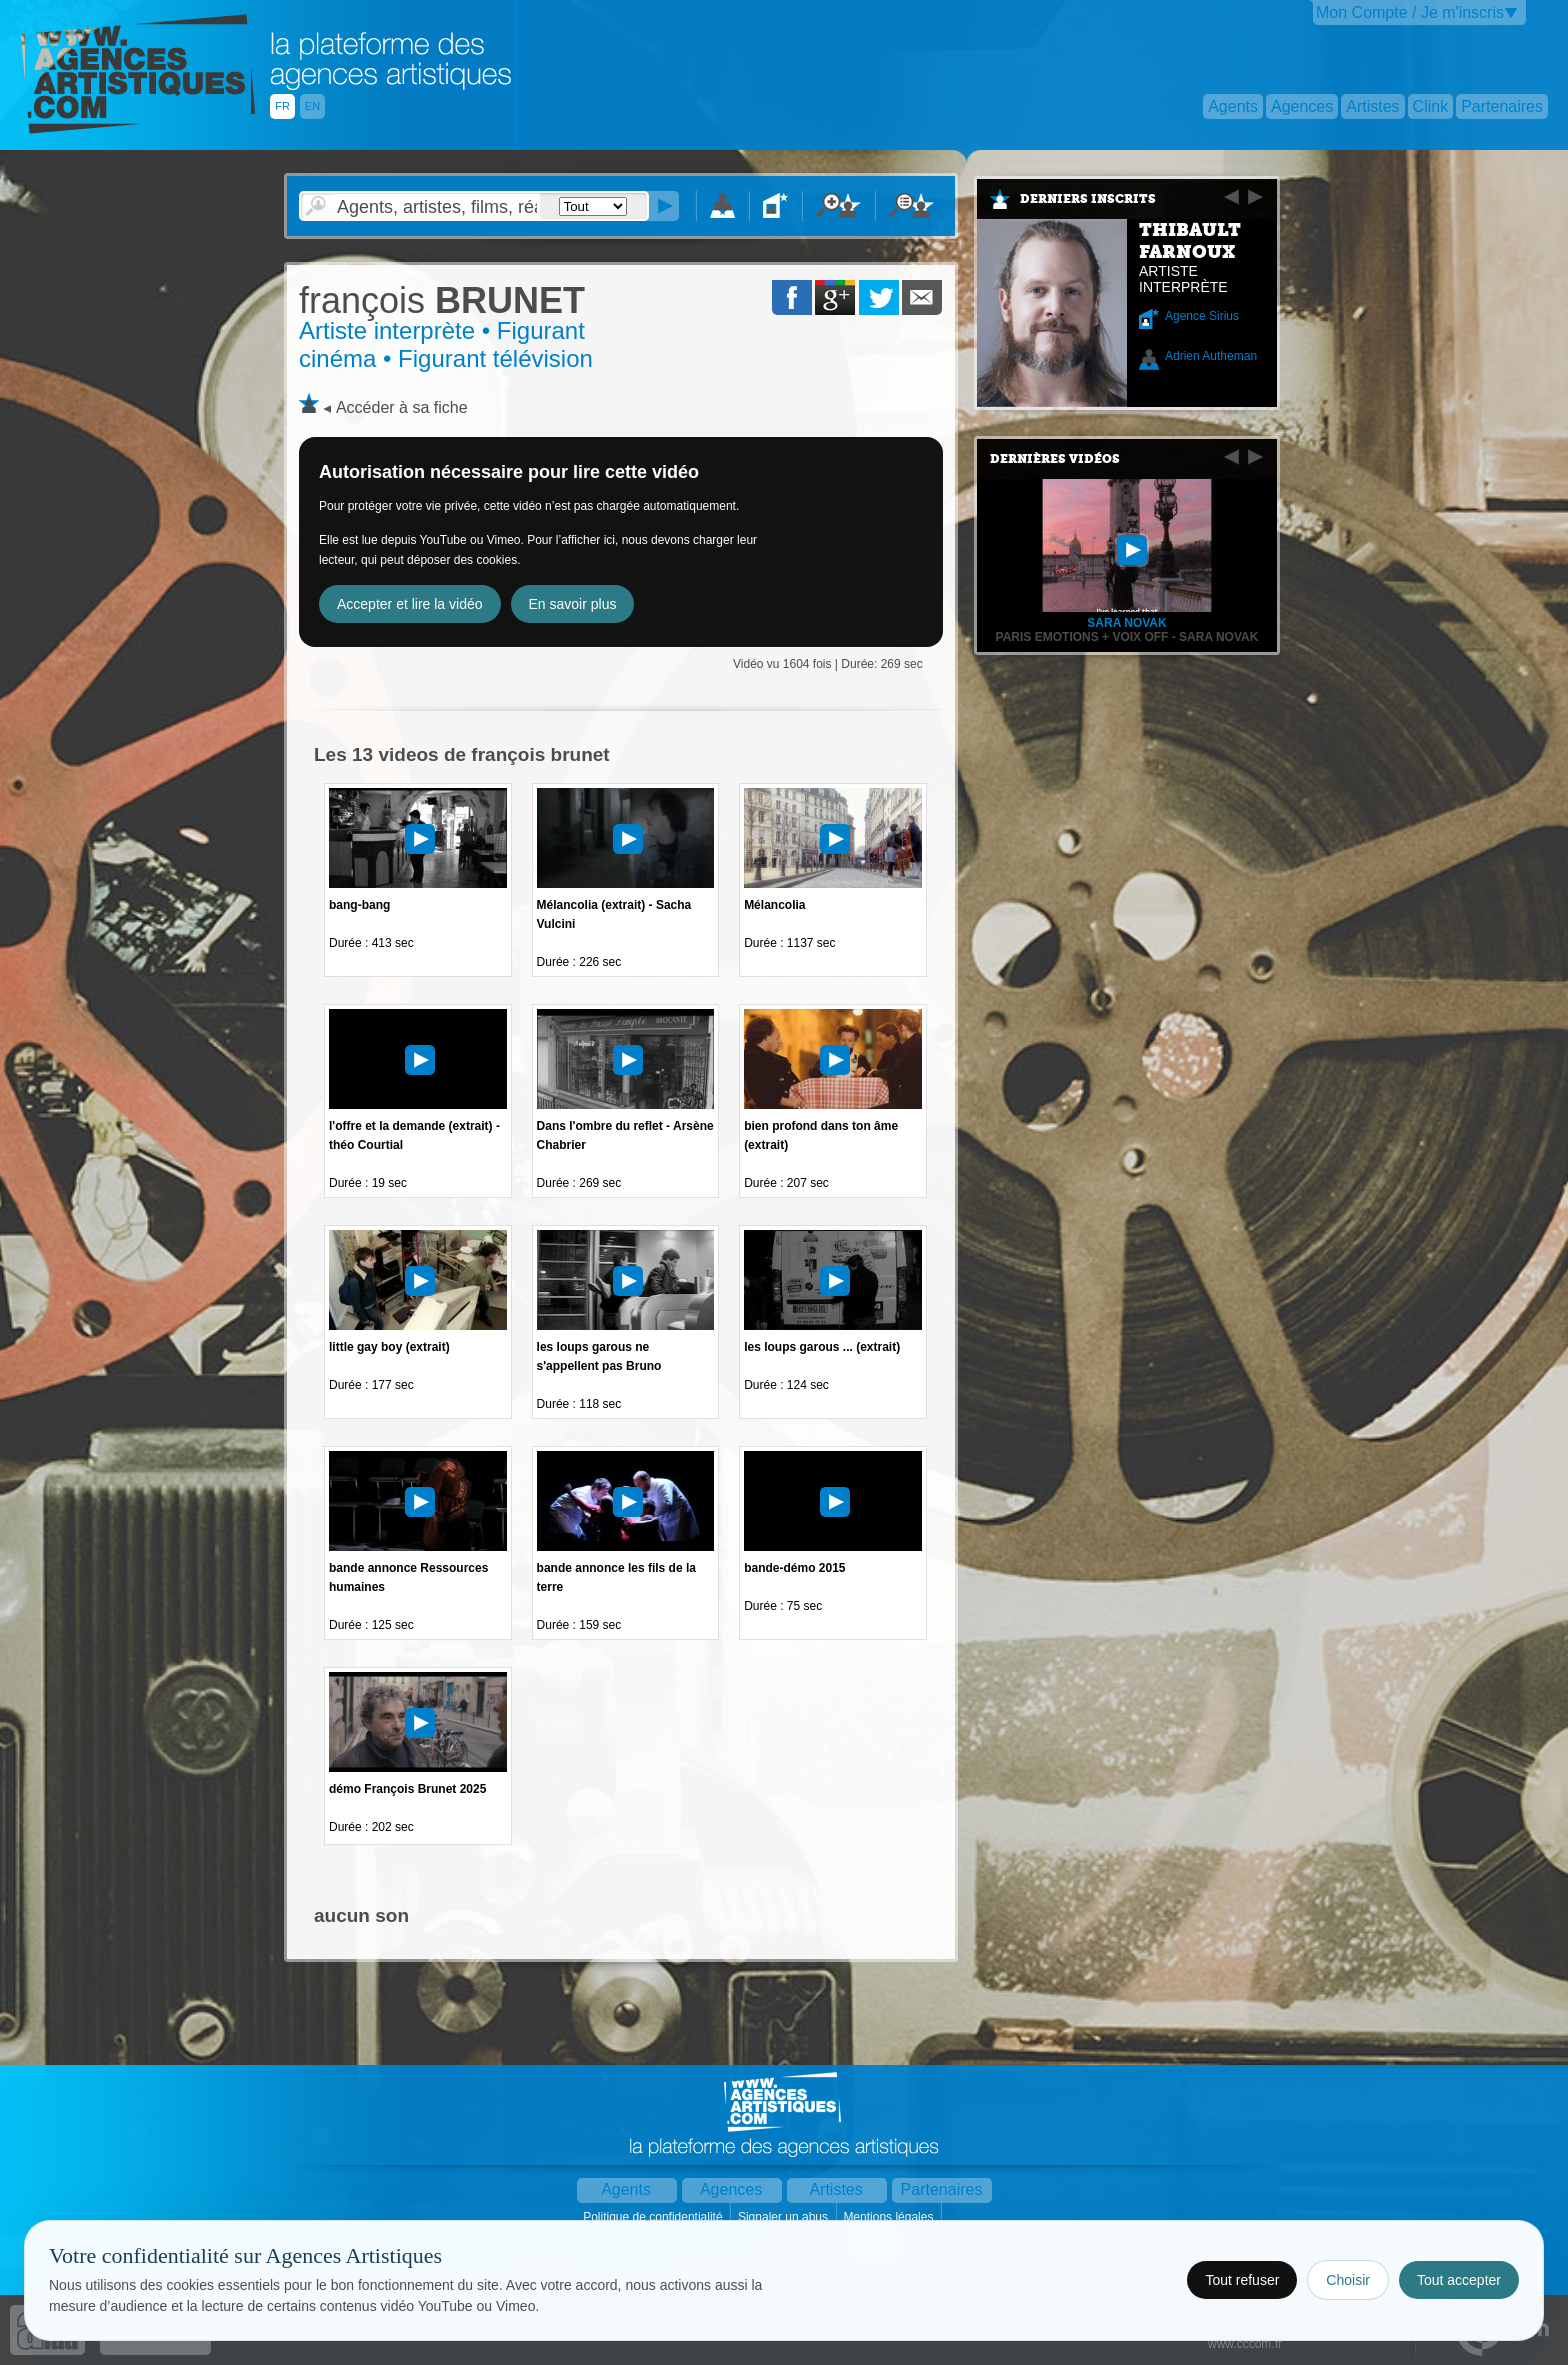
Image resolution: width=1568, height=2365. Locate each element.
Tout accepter (1459, 2280)
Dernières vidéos (1055, 459)
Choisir (1348, 2280)
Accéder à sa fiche (402, 407)
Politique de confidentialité (654, 2217)
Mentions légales (889, 2217)
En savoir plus (573, 604)
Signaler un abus (784, 2217)
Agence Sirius (1202, 316)
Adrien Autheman (1211, 356)
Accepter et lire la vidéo (410, 604)
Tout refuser (1242, 2280)
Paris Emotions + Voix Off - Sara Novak (1127, 637)
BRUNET (442, 300)
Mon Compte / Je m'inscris (1410, 12)
